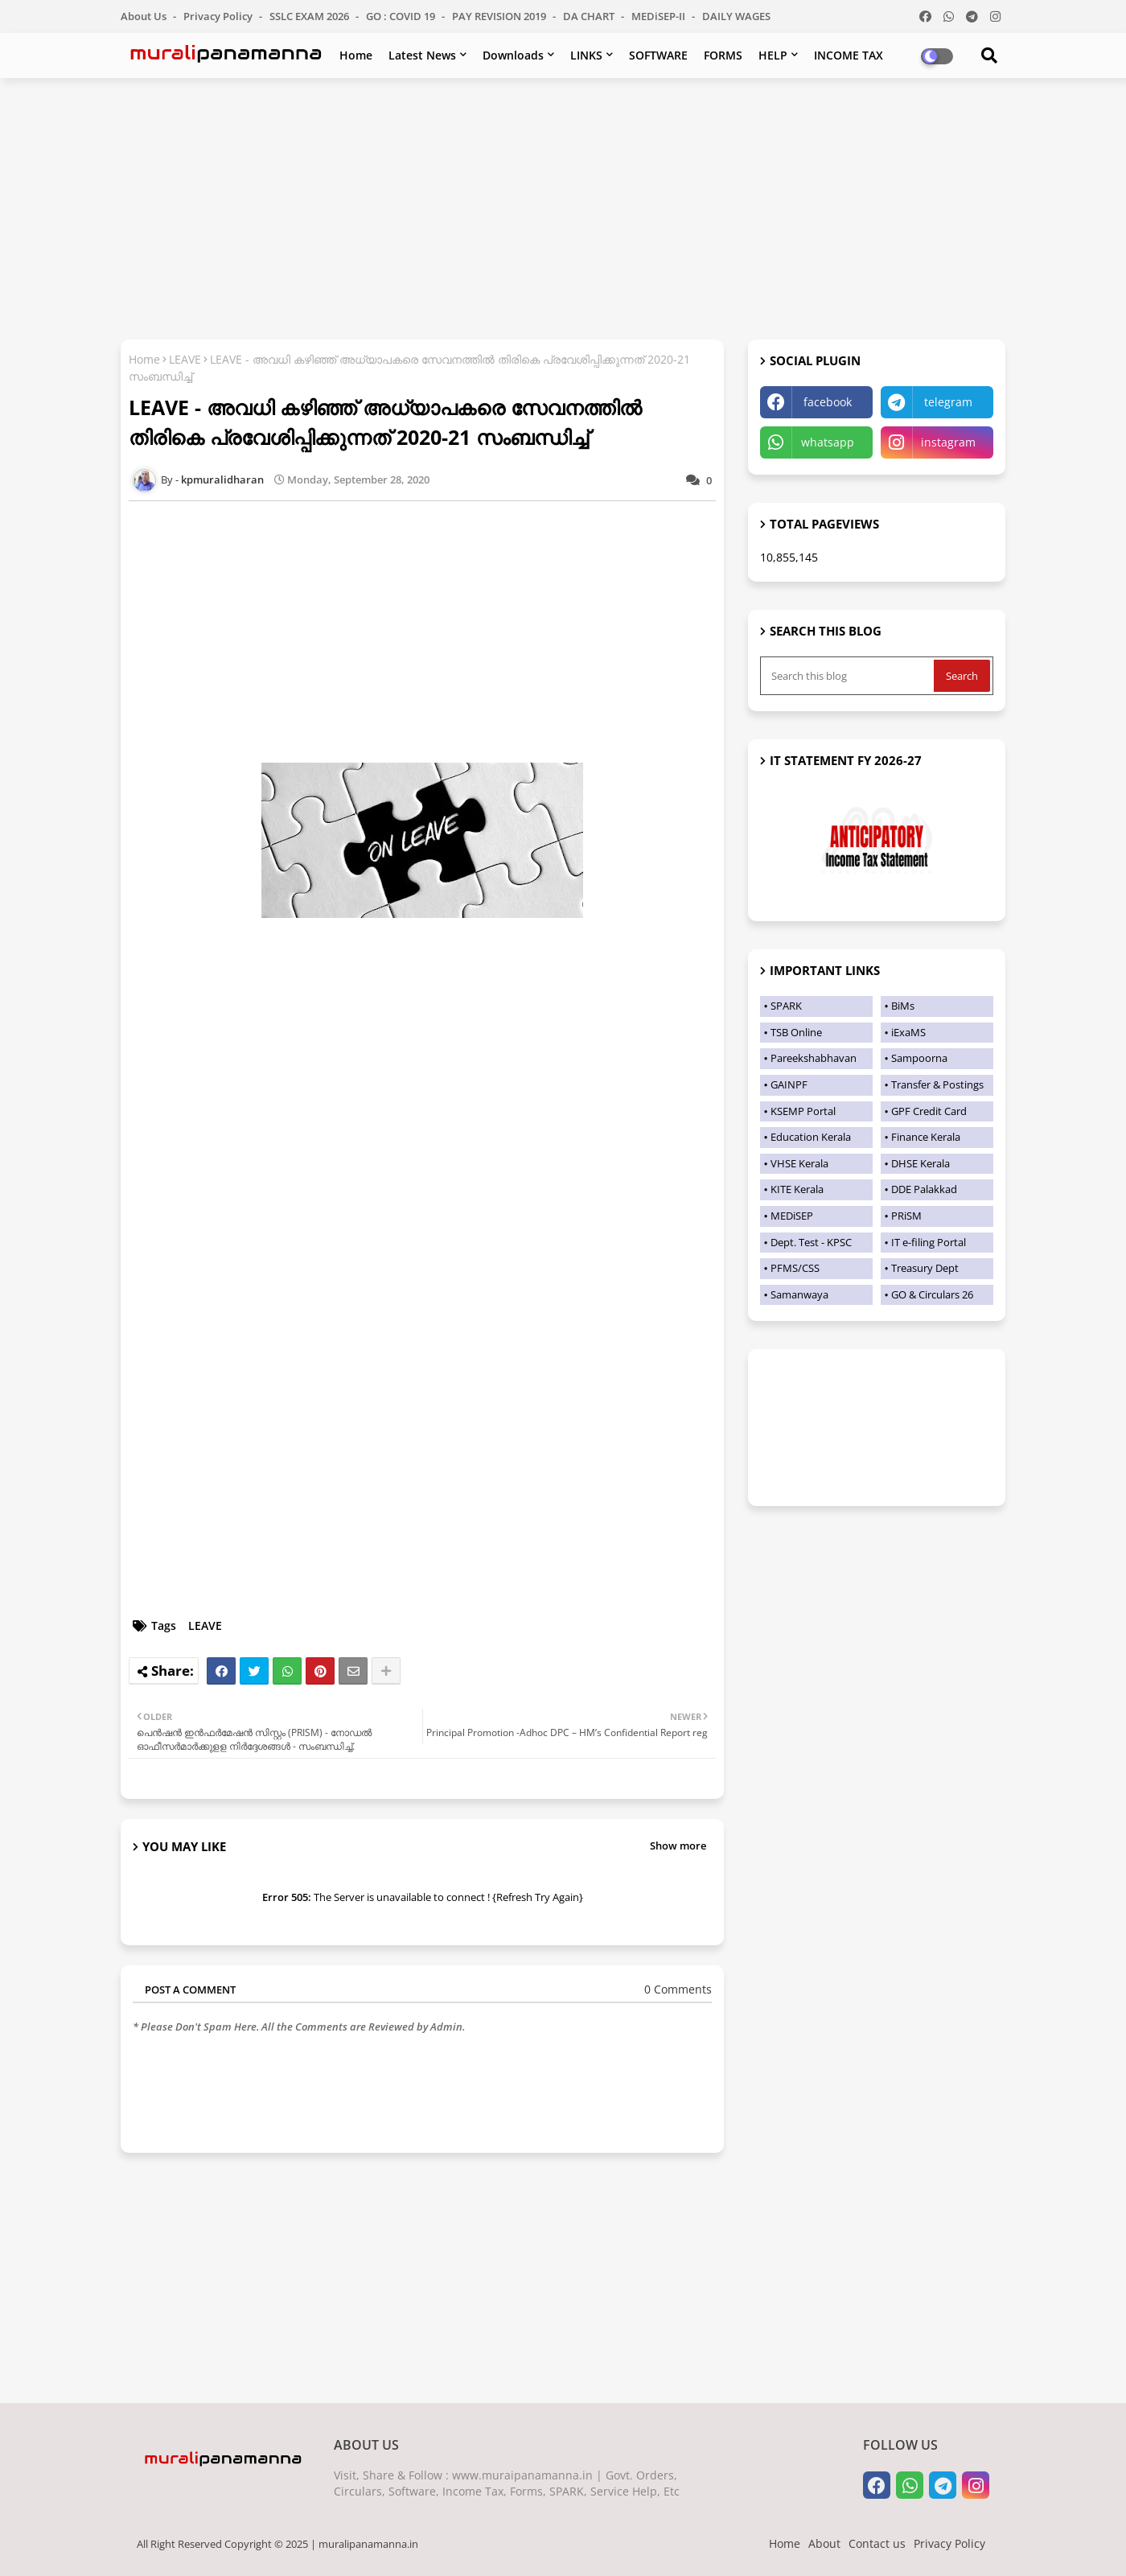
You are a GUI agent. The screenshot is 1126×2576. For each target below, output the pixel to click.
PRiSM (906, 1215)
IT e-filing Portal (928, 1242)
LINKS (586, 55)
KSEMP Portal (803, 1111)
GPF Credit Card (929, 1111)
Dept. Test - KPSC (811, 1242)
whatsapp (827, 442)
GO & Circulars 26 (932, 1294)
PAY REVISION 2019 (500, 16)
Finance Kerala (925, 1137)
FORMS (723, 55)
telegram (948, 401)
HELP (772, 55)
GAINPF (789, 1084)
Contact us (877, 2543)
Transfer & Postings (937, 1084)
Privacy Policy (219, 16)
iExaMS (908, 1032)
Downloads (513, 55)
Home (355, 55)
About (824, 2543)
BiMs (902, 1005)
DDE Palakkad (924, 1189)
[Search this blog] (848, 676)
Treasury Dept (925, 1268)
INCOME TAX (848, 55)
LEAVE (185, 359)
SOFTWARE (658, 55)
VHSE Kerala (799, 1163)
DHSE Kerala (920, 1163)
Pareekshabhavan (814, 1058)
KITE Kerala (797, 1189)
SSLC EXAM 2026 (310, 16)
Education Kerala (811, 1137)
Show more (678, 1845)
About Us (145, 16)
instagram (948, 442)
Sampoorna (919, 1058)
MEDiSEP (792, 1215)
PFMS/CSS (795, 1268)
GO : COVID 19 (402, 16)
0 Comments (678, 1989)
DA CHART (590, 16)
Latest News (422, 55)
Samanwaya (799, 1294)
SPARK (786, 1005)
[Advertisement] (563, 206)
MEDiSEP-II (659, 16)
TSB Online (796, 1032)
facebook (827, 401)
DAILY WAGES (736, 16)
